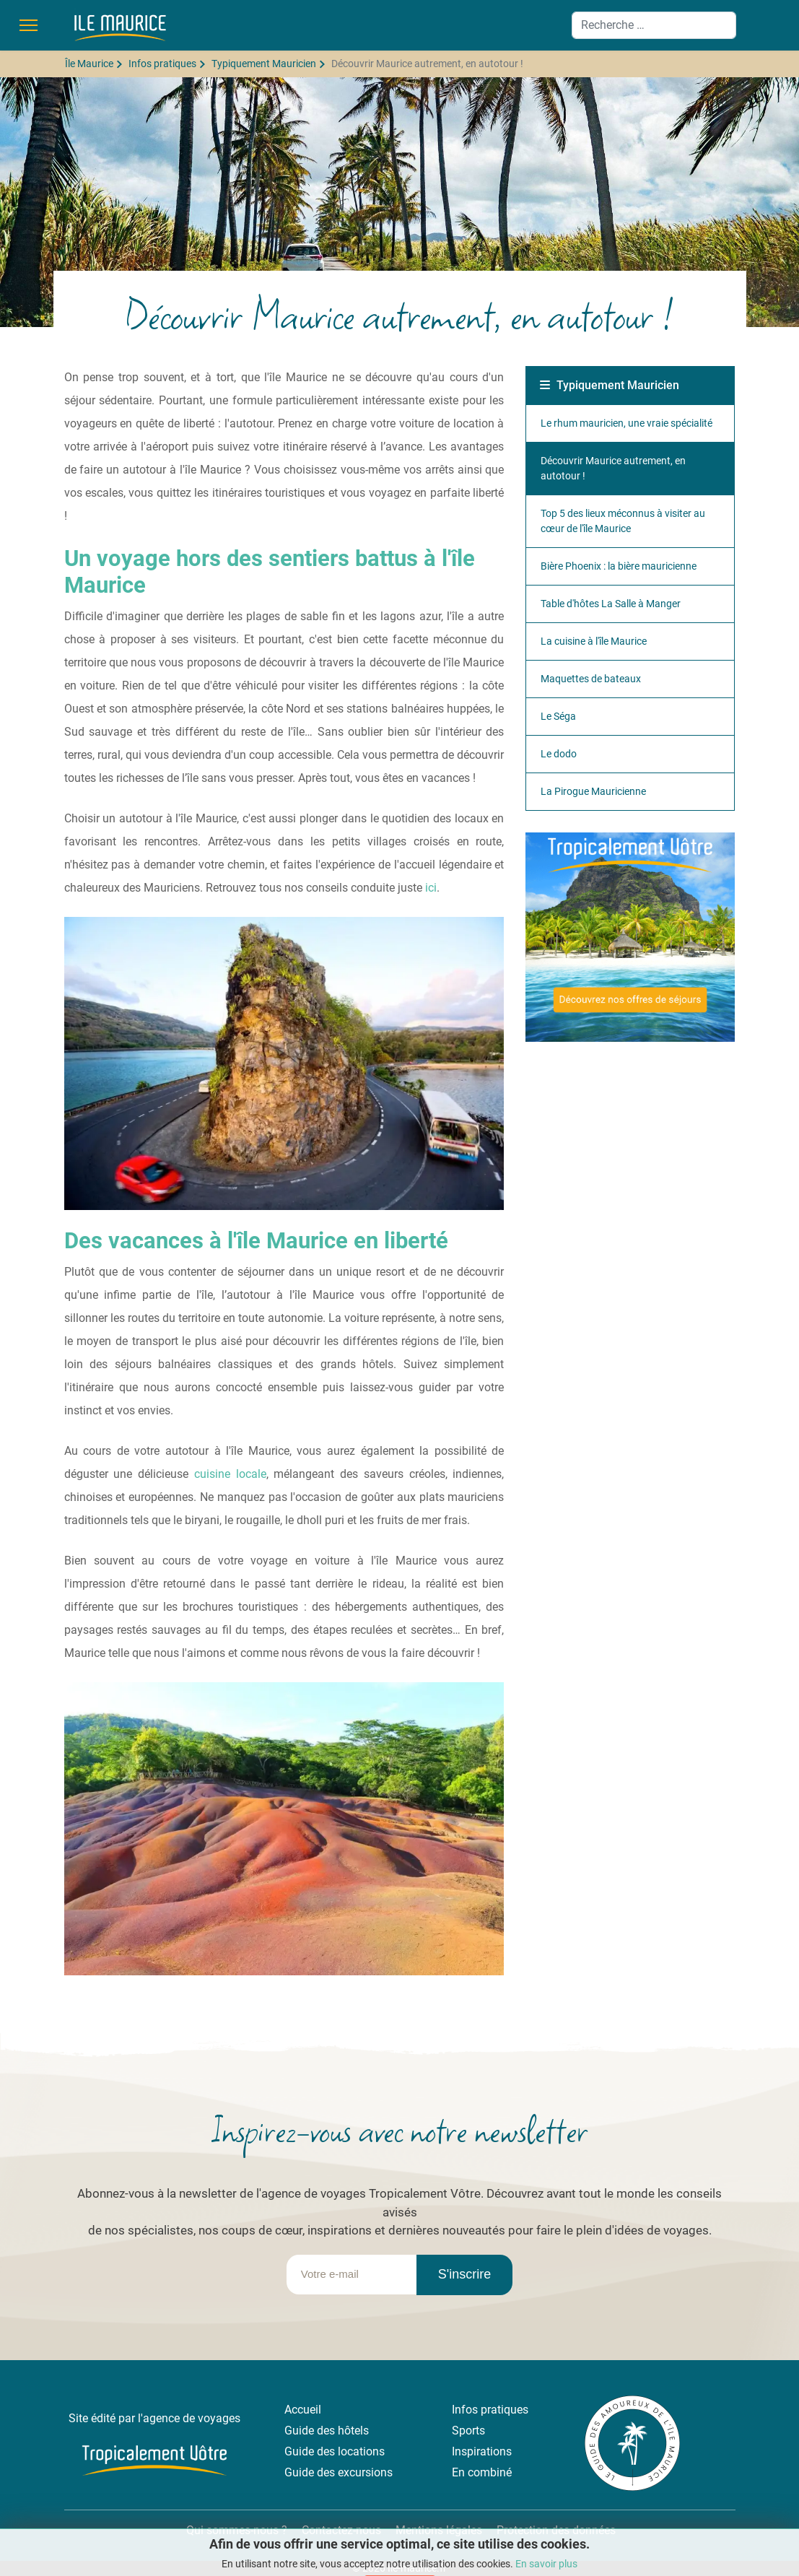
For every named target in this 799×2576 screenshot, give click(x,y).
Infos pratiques (490, 2409)
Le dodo (559, 754)
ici (431, 888)
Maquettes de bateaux (591, 678)
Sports (468, 2430)
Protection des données (556, 2530)
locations (361, 2451)
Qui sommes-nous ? (235, 2530)
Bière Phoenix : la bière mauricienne (619, 566)
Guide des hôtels (326, 2430)
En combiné (482, 2472)
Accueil (302, 2409)
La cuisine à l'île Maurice (594, 641)
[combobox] (654, 25)
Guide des (311, 2451)
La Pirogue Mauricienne (593, 791)
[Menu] (28, 25)
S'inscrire (464, 2274)
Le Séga (558, 716)
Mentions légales (439, 2530)
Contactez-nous (341, 2530)
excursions (365, 2472)
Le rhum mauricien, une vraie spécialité (626, 423)
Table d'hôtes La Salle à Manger (611, 603)
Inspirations (482, 2451)
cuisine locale (230, 1474)
